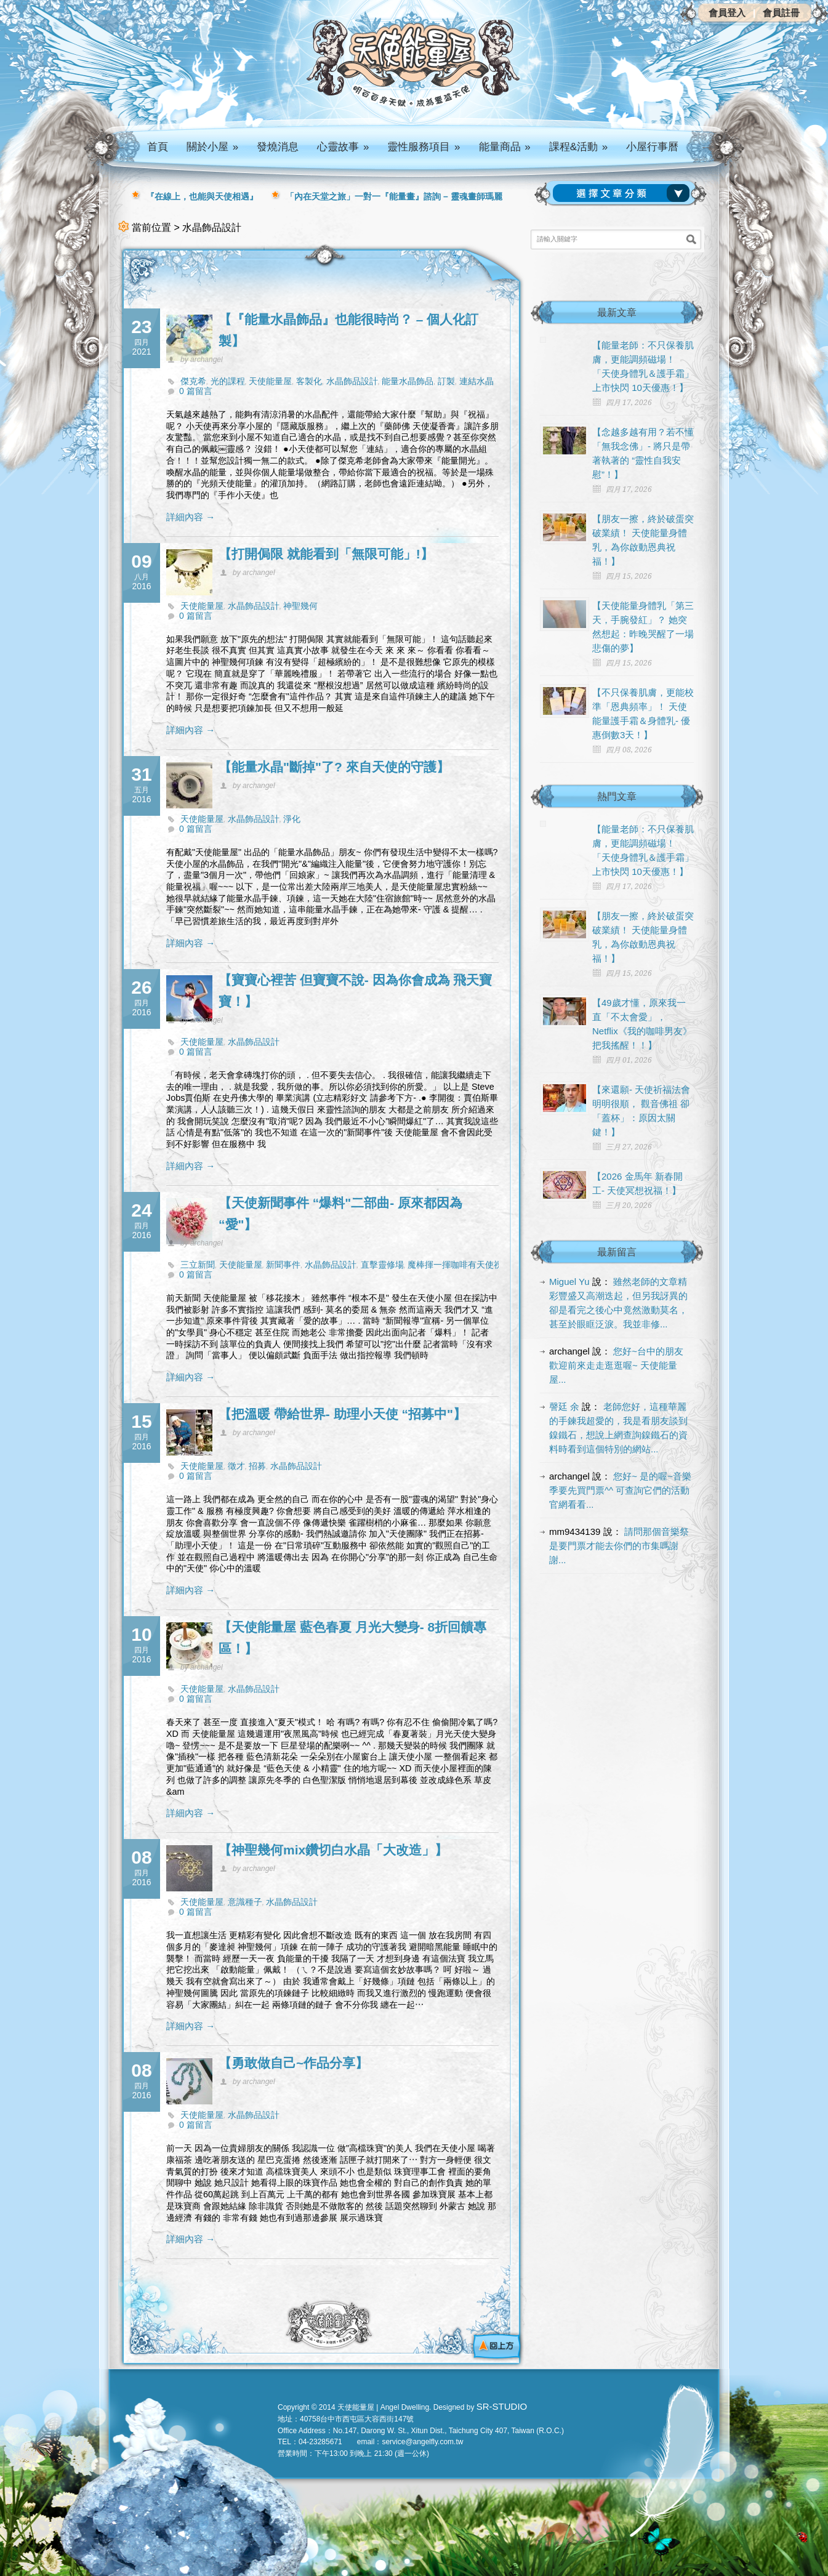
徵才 (236, 1466)
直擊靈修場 (382, 1265)
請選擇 (623, 193)
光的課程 (228, 381)
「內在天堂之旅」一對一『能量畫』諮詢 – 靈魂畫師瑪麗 (394, 196)
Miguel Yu (569, 1281)
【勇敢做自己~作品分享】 (293, 2063)
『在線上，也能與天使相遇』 (202, 196)
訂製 (446, 381)
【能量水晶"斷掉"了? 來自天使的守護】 (334, 767)
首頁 (157, 147)
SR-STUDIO (502, 2406)
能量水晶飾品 (407, 381)
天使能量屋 (270, 381)
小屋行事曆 (652, 147)
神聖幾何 (300, 606)
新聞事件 (283, 1265)
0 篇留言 (195, 391)
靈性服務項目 (423, 147)
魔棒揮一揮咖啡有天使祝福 (459, 1265)
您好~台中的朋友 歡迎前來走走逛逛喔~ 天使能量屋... (616, 1365)
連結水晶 (476, 381)
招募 (257, 1466)
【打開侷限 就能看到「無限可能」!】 (326, 554)
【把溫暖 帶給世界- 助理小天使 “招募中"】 (342, 1414)
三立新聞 (197, 1265)
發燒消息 (278, 147)
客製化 (309, 381)
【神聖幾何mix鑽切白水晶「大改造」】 (333, 1850)
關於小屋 (212, 147)
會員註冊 (781, 12)
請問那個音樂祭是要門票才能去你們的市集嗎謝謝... (619, 1545)
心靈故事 (343, 147)
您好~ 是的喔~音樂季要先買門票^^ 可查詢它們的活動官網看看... (620, 1490)
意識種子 (245, 1902)
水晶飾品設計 (352, 381)
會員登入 (727, 12)
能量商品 (505, 147)
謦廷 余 (564, 1406)
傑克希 (193, 381)
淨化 (291, 819)
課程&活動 (578, 147)
